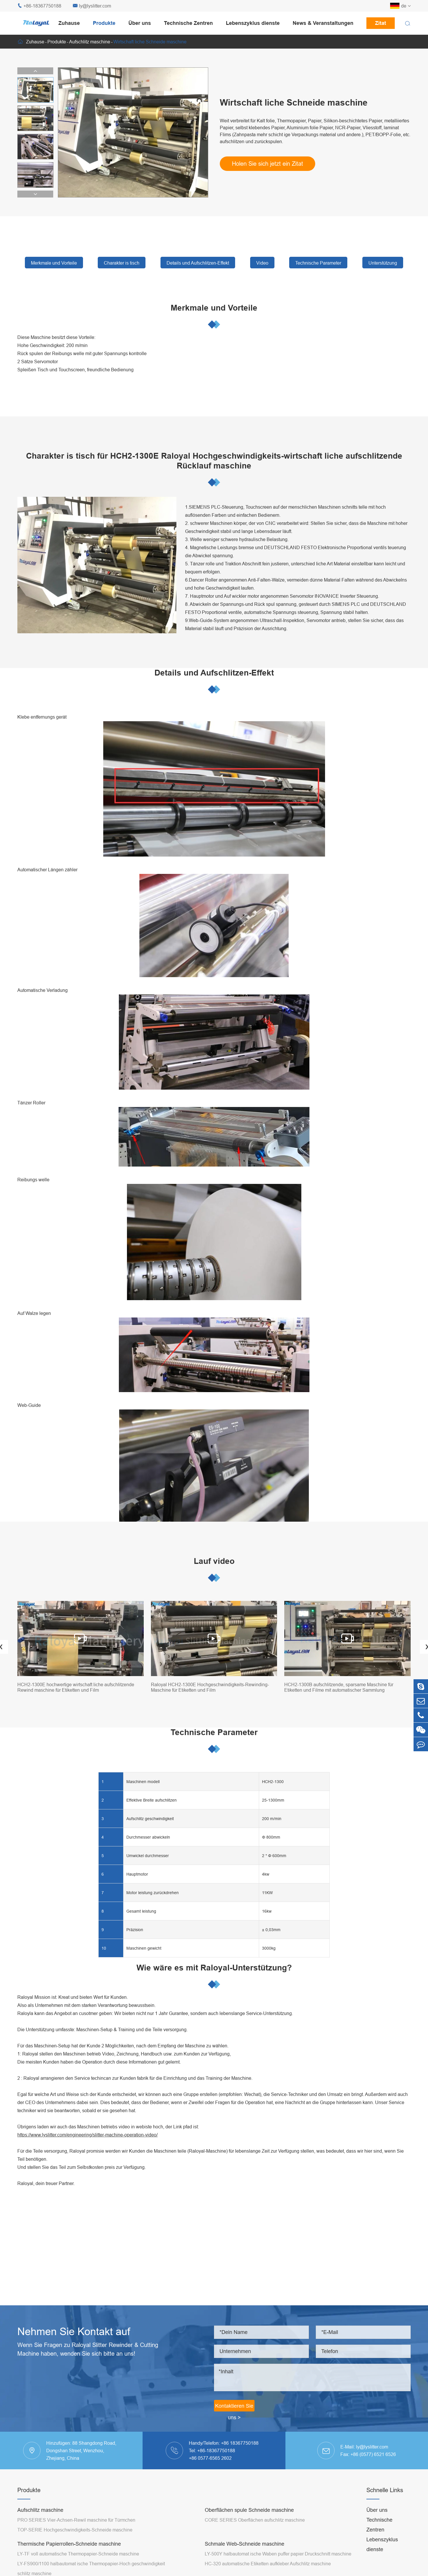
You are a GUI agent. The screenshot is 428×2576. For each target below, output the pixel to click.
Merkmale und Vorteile (54, 262)
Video (262, 262)
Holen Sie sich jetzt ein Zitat (267, 163)
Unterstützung (382, 262)
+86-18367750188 (39, 6)
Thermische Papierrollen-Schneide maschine (69, 2544)
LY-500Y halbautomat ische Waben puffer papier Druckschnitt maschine (278, 2553)
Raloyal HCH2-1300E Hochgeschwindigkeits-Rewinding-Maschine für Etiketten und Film (210, 1687)
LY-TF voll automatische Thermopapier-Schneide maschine (78, 2553)
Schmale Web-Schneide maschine (244, 2544)
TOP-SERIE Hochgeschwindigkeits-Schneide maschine (74, 2529)
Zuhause (69, 23)
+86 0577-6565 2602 (210, 2458)
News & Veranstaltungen (323, 23)
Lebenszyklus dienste (253, 23)
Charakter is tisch (121, 262)
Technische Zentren (188, 23)
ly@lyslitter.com (92, 6)
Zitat (380, 23)
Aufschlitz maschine (89, 41)
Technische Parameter (318, 262)
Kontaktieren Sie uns (234, 2407)
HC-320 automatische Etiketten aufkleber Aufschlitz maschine (268, 2563)
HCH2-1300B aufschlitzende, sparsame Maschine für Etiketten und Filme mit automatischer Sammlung (338, 1687)
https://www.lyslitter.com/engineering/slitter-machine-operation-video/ (87, 2134)
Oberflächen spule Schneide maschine (249, 2510)
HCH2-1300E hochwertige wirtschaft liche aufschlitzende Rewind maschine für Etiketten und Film (75, 1687)
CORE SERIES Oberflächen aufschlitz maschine (255, 2520)
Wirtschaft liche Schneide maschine (150, 41)
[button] (35, 70)
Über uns (139, 23)
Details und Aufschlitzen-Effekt (198, 262)
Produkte (104, 23)
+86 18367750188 (240, 2443)
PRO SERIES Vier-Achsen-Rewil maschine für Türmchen (76, 2520)
